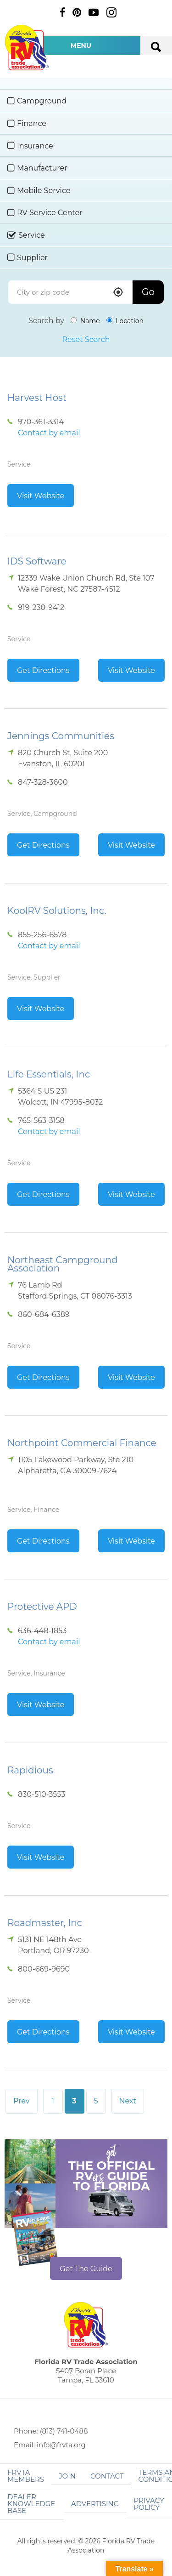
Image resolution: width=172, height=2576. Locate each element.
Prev (21, 2101)
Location (125, 321)
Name (85, 321)
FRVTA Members (25, 2476)
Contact (107, 2476)
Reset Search (86, 339)
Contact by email (49, 432)
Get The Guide (86, 2268)
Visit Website (40, 495)
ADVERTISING (95, 2503)
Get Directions (43, 670)
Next (127, 2101)
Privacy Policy (148, 2504)
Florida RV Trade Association (27, 47)
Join (67, 2476)
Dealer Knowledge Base (31, 2503)
